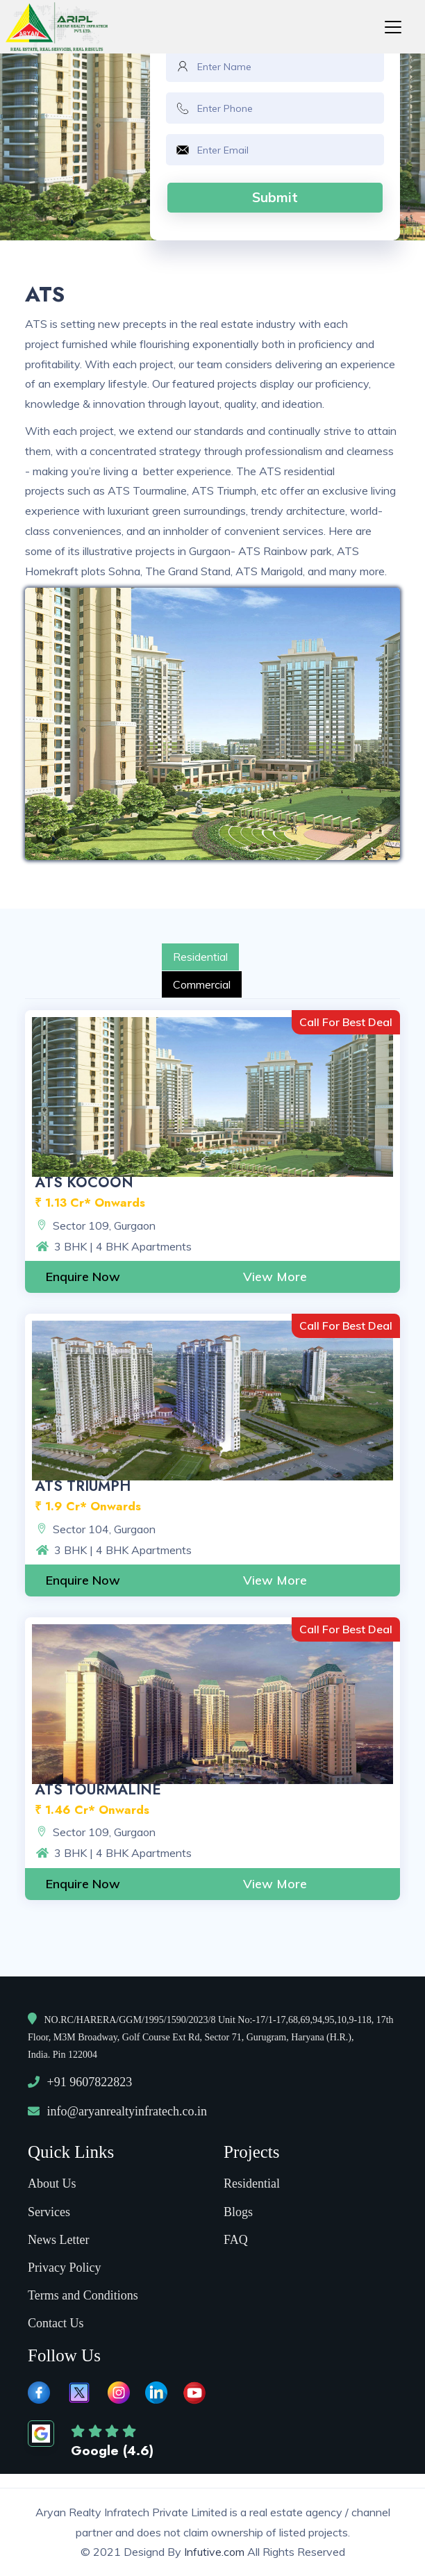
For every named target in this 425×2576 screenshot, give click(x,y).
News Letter (58, 2240)
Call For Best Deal (345, 1022)
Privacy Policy (64, 2267)
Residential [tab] (200, 957)
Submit (275, 197)
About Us (52, 2183)
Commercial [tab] (202, 984)
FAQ (236, 2240)
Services (49, 2212)
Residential (252, 2183)
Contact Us (56, 2323)
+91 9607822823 (90, 2082)
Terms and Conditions (83, 2295)
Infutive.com (215, 2552)
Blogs (238, 2212)
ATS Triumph (83, 1486)
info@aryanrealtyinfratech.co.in (127, 2111)
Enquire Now (83, 1277)
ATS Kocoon (84, 1182)
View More (275, 1277)
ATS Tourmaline (98, 1789)
